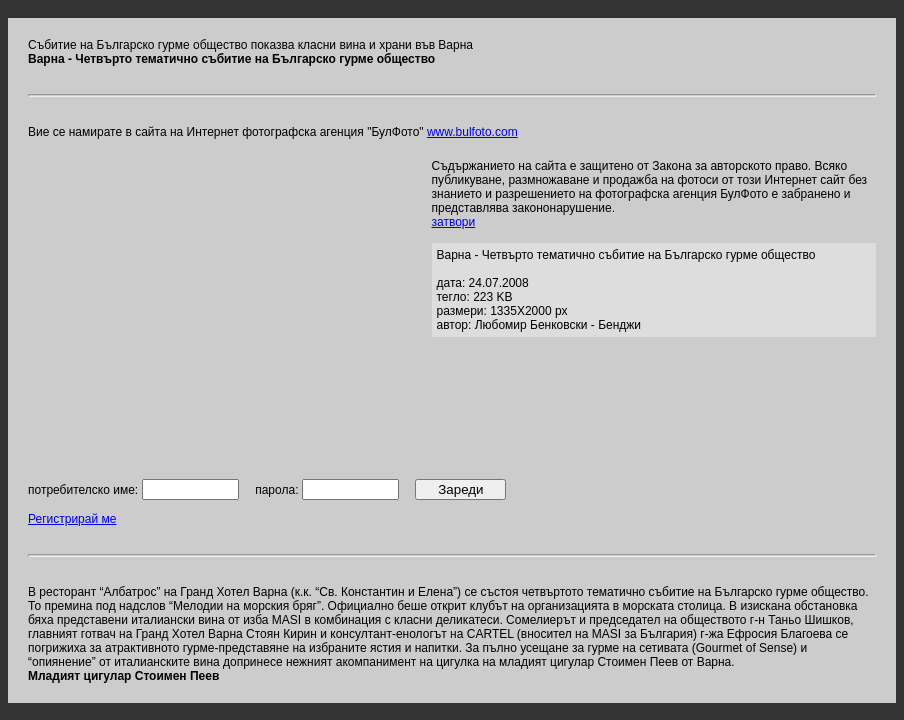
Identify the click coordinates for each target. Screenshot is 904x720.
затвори (454, 222)
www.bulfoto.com (472, 132)
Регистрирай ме (72, 519)
